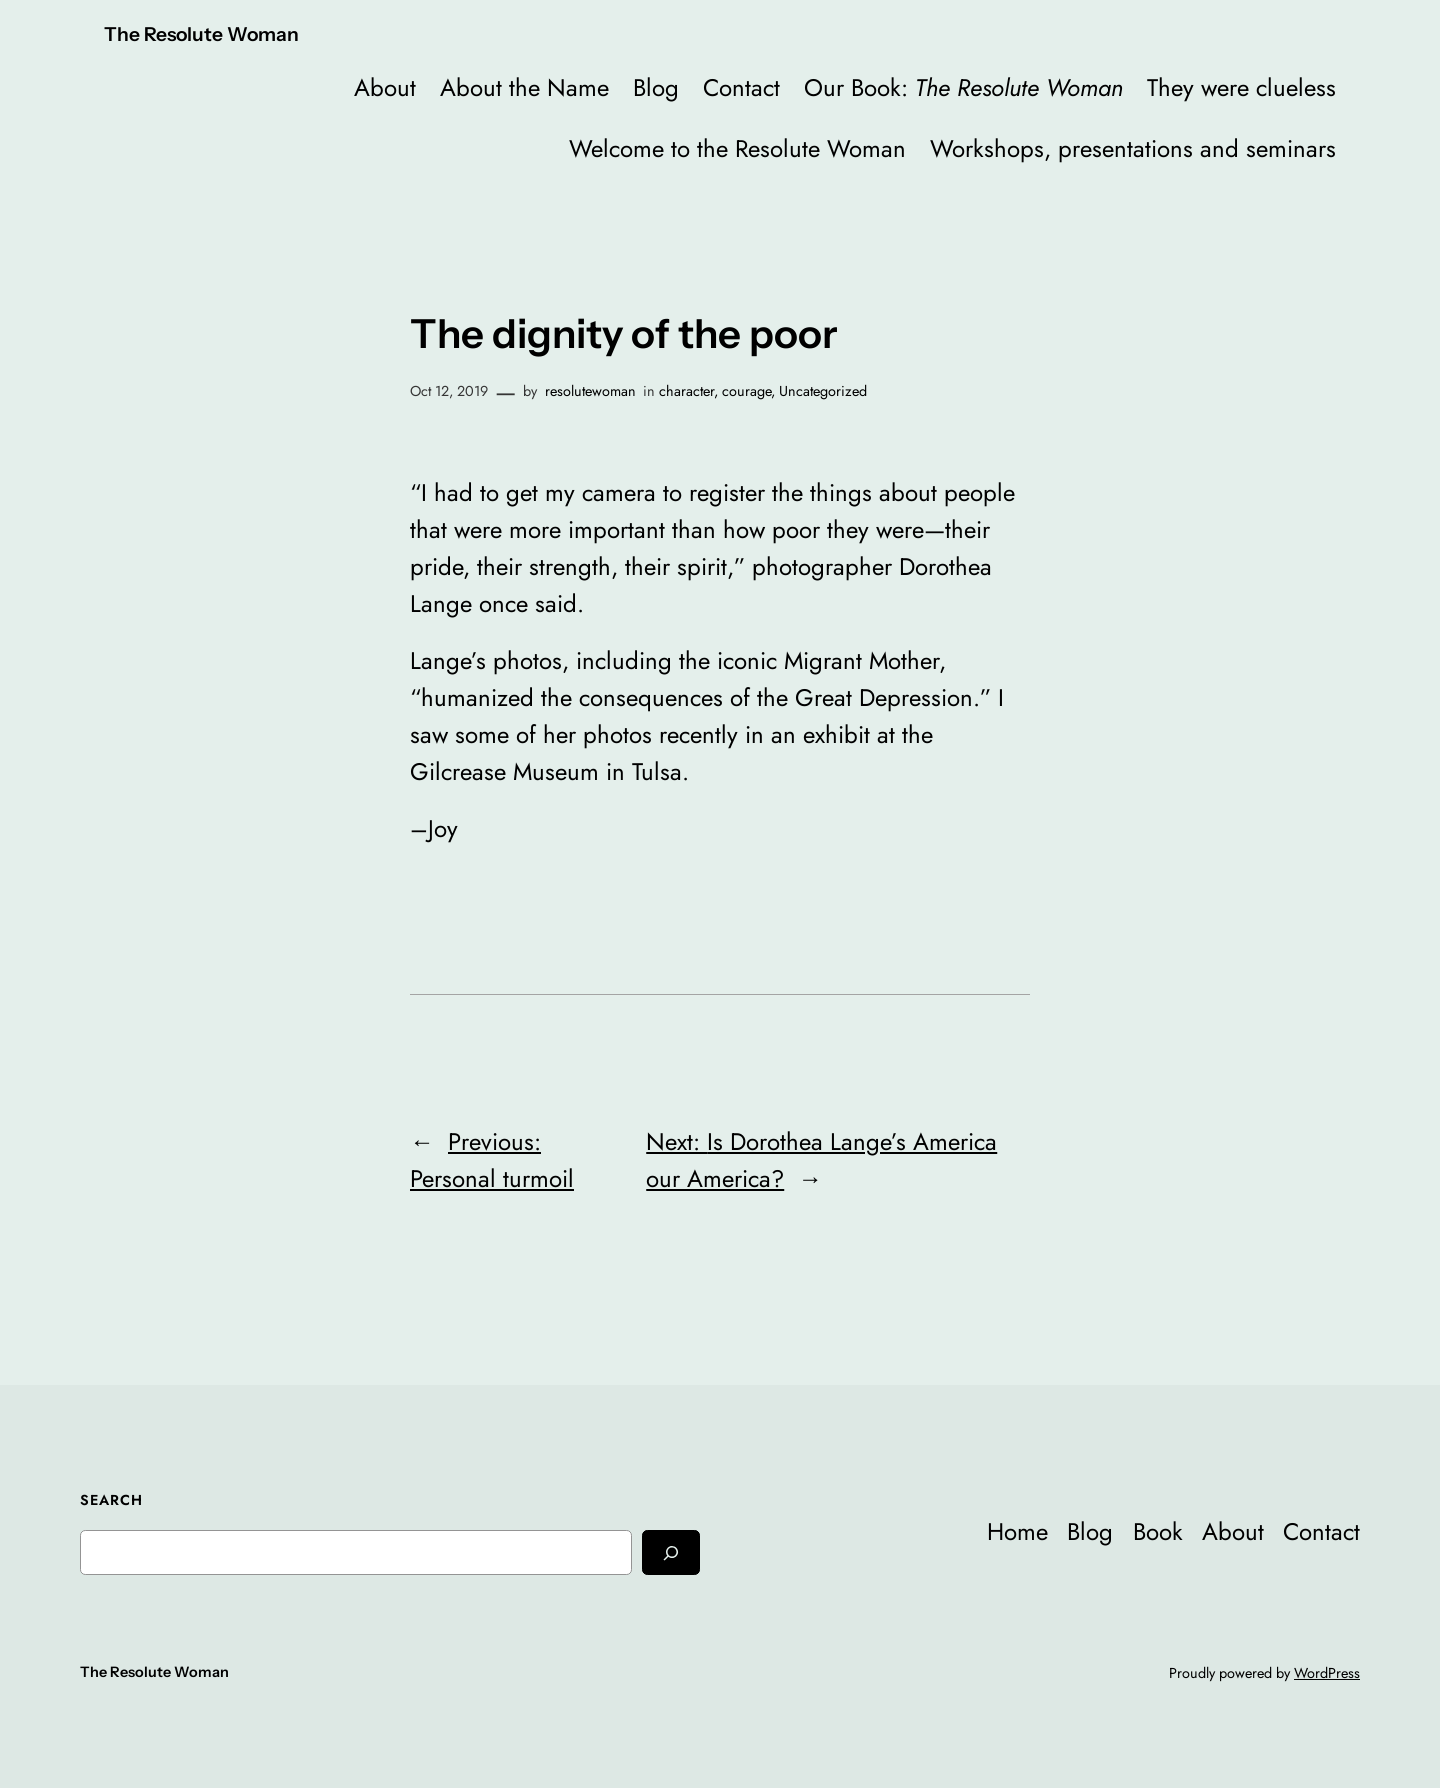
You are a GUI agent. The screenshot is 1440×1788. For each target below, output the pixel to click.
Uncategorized (823, 391)
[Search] (671, 1552)
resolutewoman (590, 391)
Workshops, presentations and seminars (1133, 148)
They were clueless (1241, 87)
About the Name (524, 87)
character (686, 391)
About (385, 87)
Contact (741, 87)
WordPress (1327, 1673)
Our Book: (963, 87)
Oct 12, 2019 (449, 391)
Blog (656, 87)
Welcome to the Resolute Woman (737, 148)
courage (746, 391)
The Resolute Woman (201, 34)
